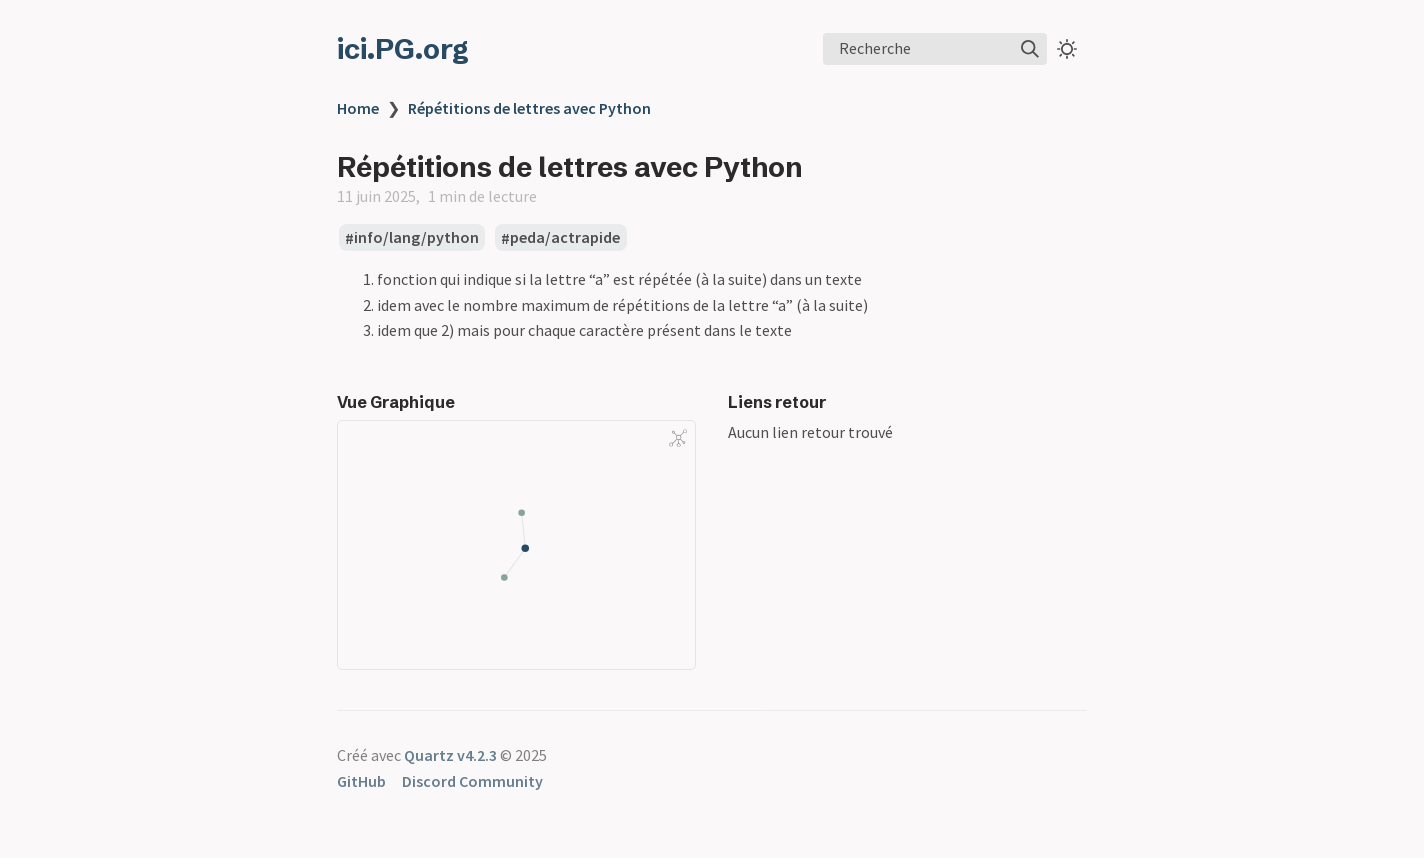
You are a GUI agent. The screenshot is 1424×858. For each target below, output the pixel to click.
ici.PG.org (403, 49)
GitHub (361, 781)
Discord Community (472, 781)
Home (358, 108)
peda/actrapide (565, 238)
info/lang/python (416, 238)
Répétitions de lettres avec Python (529, 108)
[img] (1030, 49)
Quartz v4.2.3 (450, 755)
